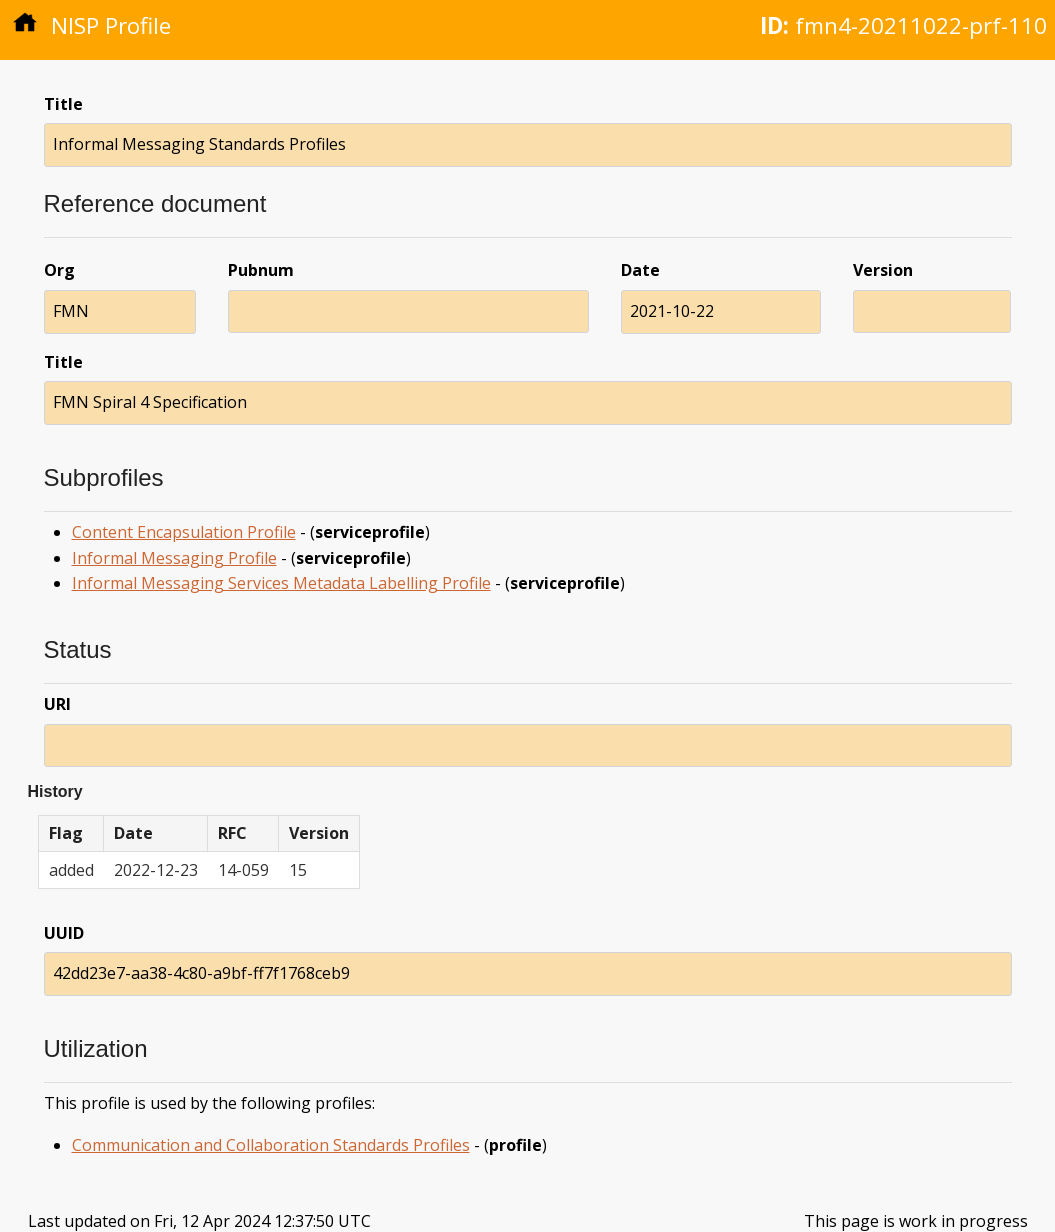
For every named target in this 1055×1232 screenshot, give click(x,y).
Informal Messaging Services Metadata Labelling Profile (281, 583)
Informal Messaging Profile (174, 558)
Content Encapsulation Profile (184, 532)
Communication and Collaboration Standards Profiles (271, 1145)
